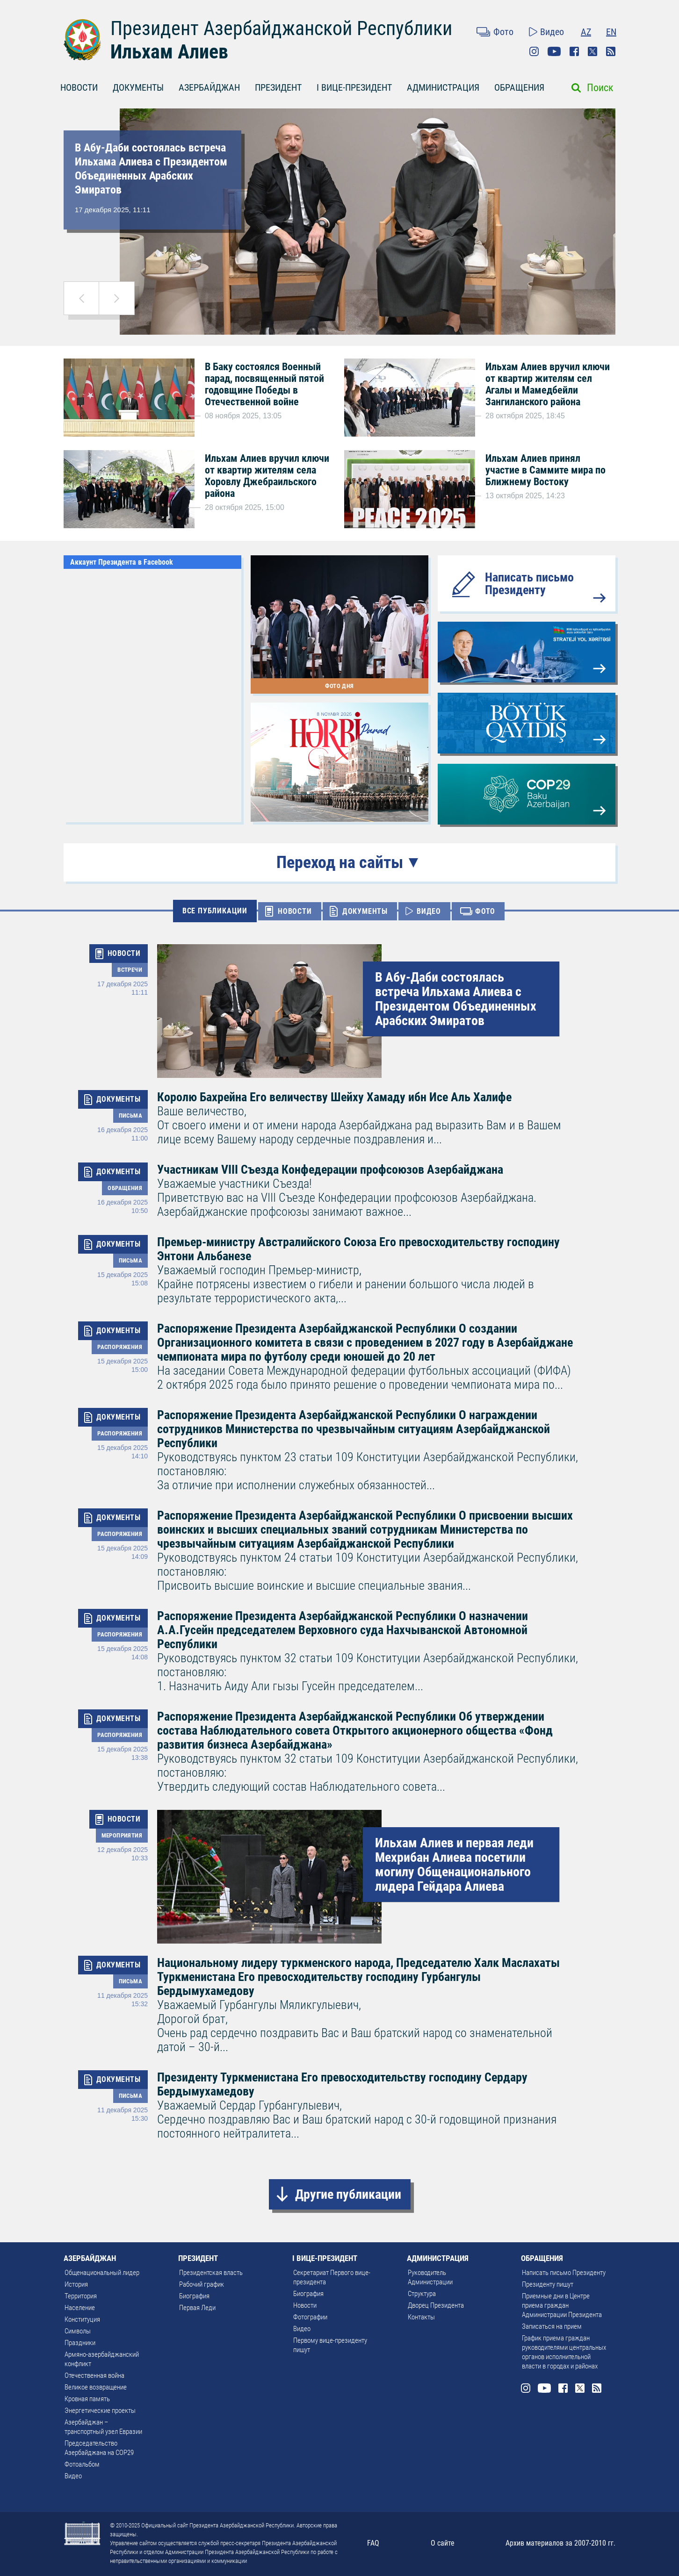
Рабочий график (201, 2284)
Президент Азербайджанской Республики (281, 28)
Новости (305, 2305)
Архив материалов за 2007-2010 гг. (560, 2543)
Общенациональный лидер (102, 2272)
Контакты (421, 2317)
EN (611, 31)
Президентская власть (211, 2272)
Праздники (80, 2343)
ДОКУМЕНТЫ (138, 87)
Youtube (554, 51)
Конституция (82, 2319)
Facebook (574, 51)
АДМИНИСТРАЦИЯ (443, 87)
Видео (552, 31)
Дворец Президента (436, 2305)
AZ (586, 31)
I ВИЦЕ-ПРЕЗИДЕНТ (354, 87)
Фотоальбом (82, 2464)
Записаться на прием (552, 2326)
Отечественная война (94, 2375)
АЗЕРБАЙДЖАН (209, 87)
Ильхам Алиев (169, 51)
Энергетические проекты (100, 2410)
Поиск (600, 87)
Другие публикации (348, 2194)
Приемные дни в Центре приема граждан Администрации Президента (562, 2305)
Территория (81, 2296)
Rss (610, 51)
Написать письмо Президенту (529, 583)
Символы (78, 2331)
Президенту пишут (547, 2284)
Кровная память (87, 2399)
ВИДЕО (429, 911)
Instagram (534, 51)
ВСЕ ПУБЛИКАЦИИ (214, 910)
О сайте (443, 2543)
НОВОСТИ (79, 87)
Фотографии (310, 2317)
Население (80, 2307)
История (76, 2284)
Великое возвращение (96, 2387)
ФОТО (485, 911)
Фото (503, 31)
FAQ (373, 2543)
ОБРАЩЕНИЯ (519, 87)
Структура (422, 2293)
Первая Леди (197, 2307)
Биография (194, 2296)
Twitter (592, 51)
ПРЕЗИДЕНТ (278, 87)
